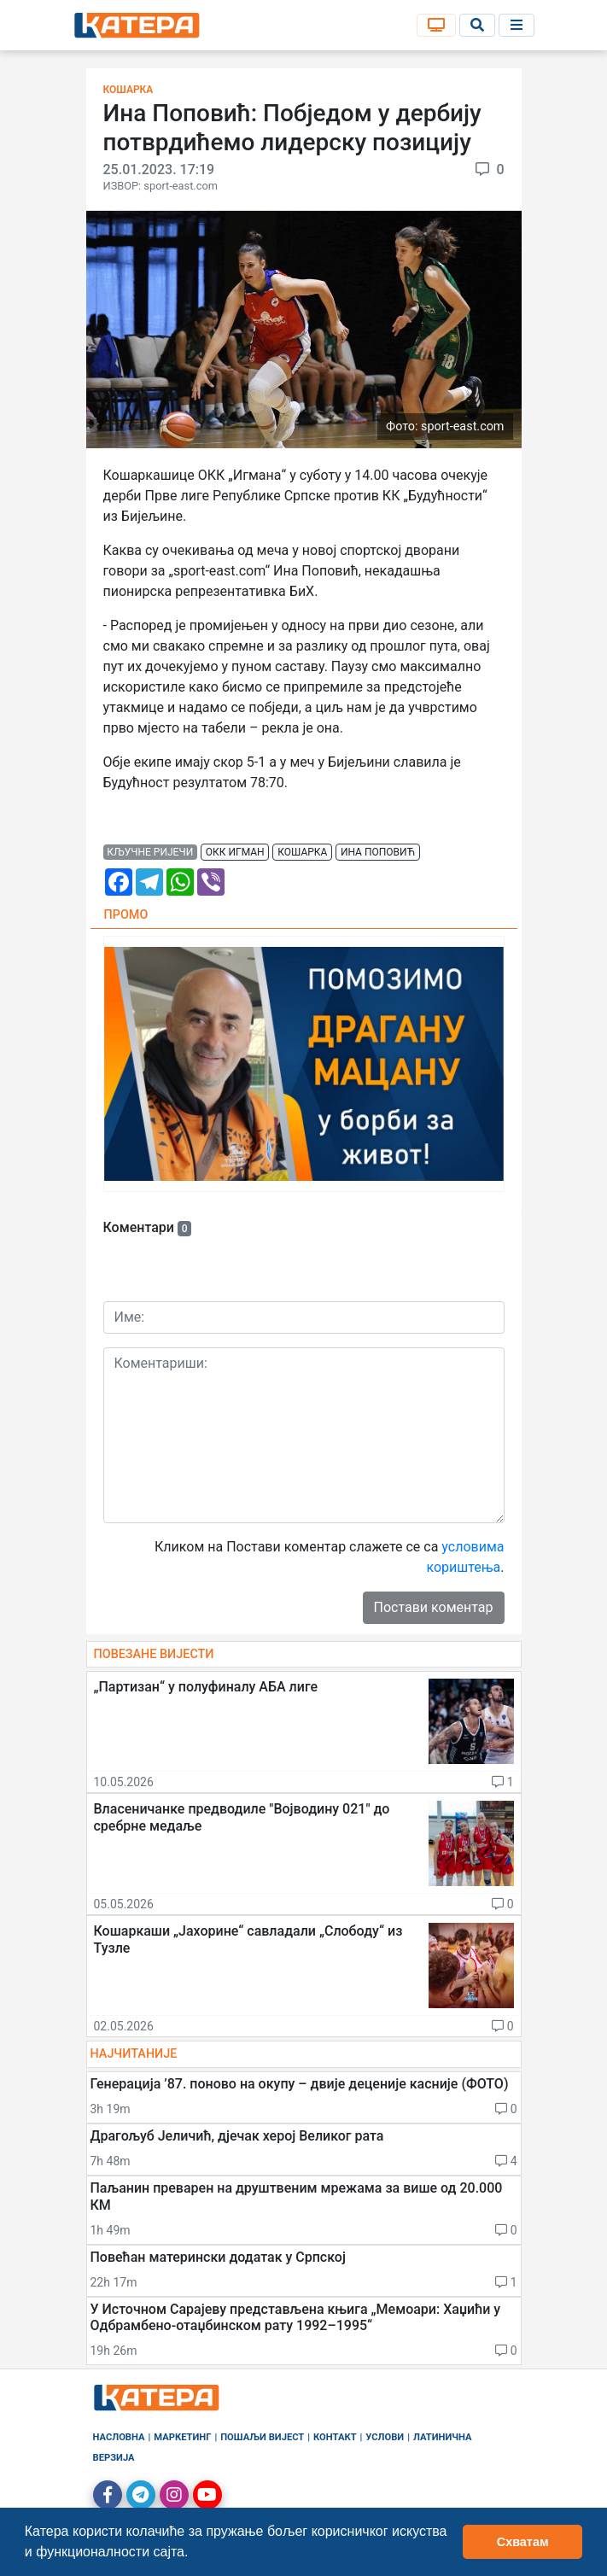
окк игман (235, 852)
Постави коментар (433, 1607)
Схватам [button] (523, 2542)
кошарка (302, 852)
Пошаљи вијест (262, 2437)
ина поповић (378, 852)
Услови (384, 2437)
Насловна (119, 2437)
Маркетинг (182, 2437)
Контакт (335, 2437)
